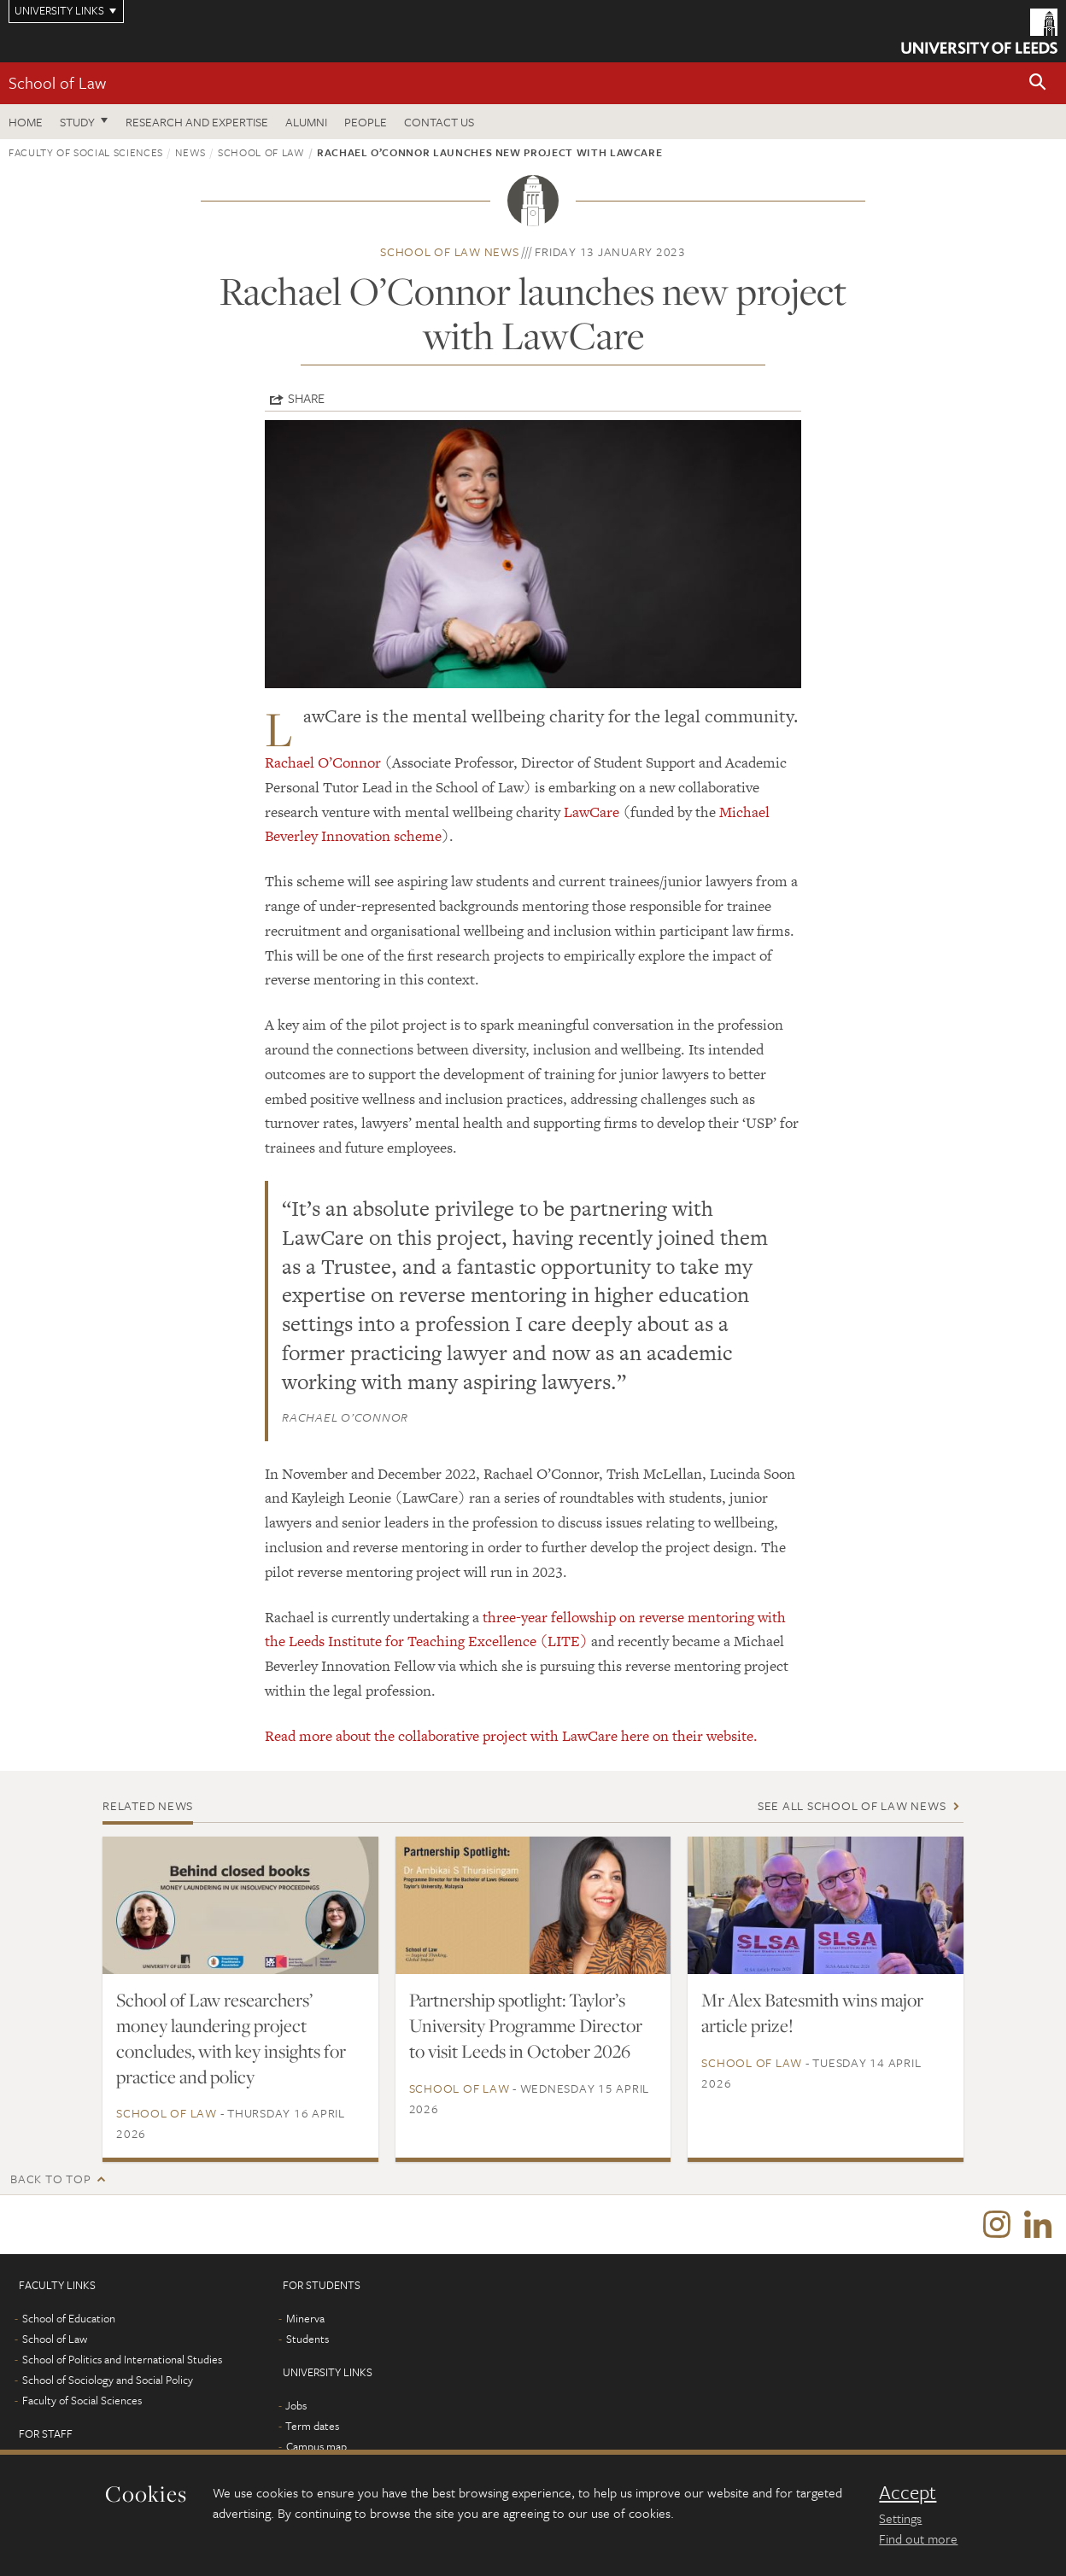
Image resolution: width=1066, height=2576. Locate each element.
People (365, 122)
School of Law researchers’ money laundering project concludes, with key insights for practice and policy (231, 2038)
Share (306, 397)
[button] (1037, 83)
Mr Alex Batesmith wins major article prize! (812, 2012)
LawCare (591, 812)
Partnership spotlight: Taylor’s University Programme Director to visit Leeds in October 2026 (525, 2025)
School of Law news (449, 251)
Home (26, 122)
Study (77, 122)
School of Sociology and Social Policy (107, 2380)
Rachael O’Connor (323, 762)
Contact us (439, 122)
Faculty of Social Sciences (86, 152)
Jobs (296, 2406)
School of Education (68, 2319)
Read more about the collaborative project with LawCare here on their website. (511, 1736)
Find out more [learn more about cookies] (918, 2538)
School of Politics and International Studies (122, 2360)
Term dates (312, 2426)
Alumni (306, 122)
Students (307, 2339)
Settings (900, 2518)
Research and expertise (197, 122)
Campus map (316, 2447)
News (190, 152)
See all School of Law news (852, 1805)
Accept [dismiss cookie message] (907, 2492)
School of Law (57, 82)
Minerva (305, 2319)
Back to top (50, 2179)
